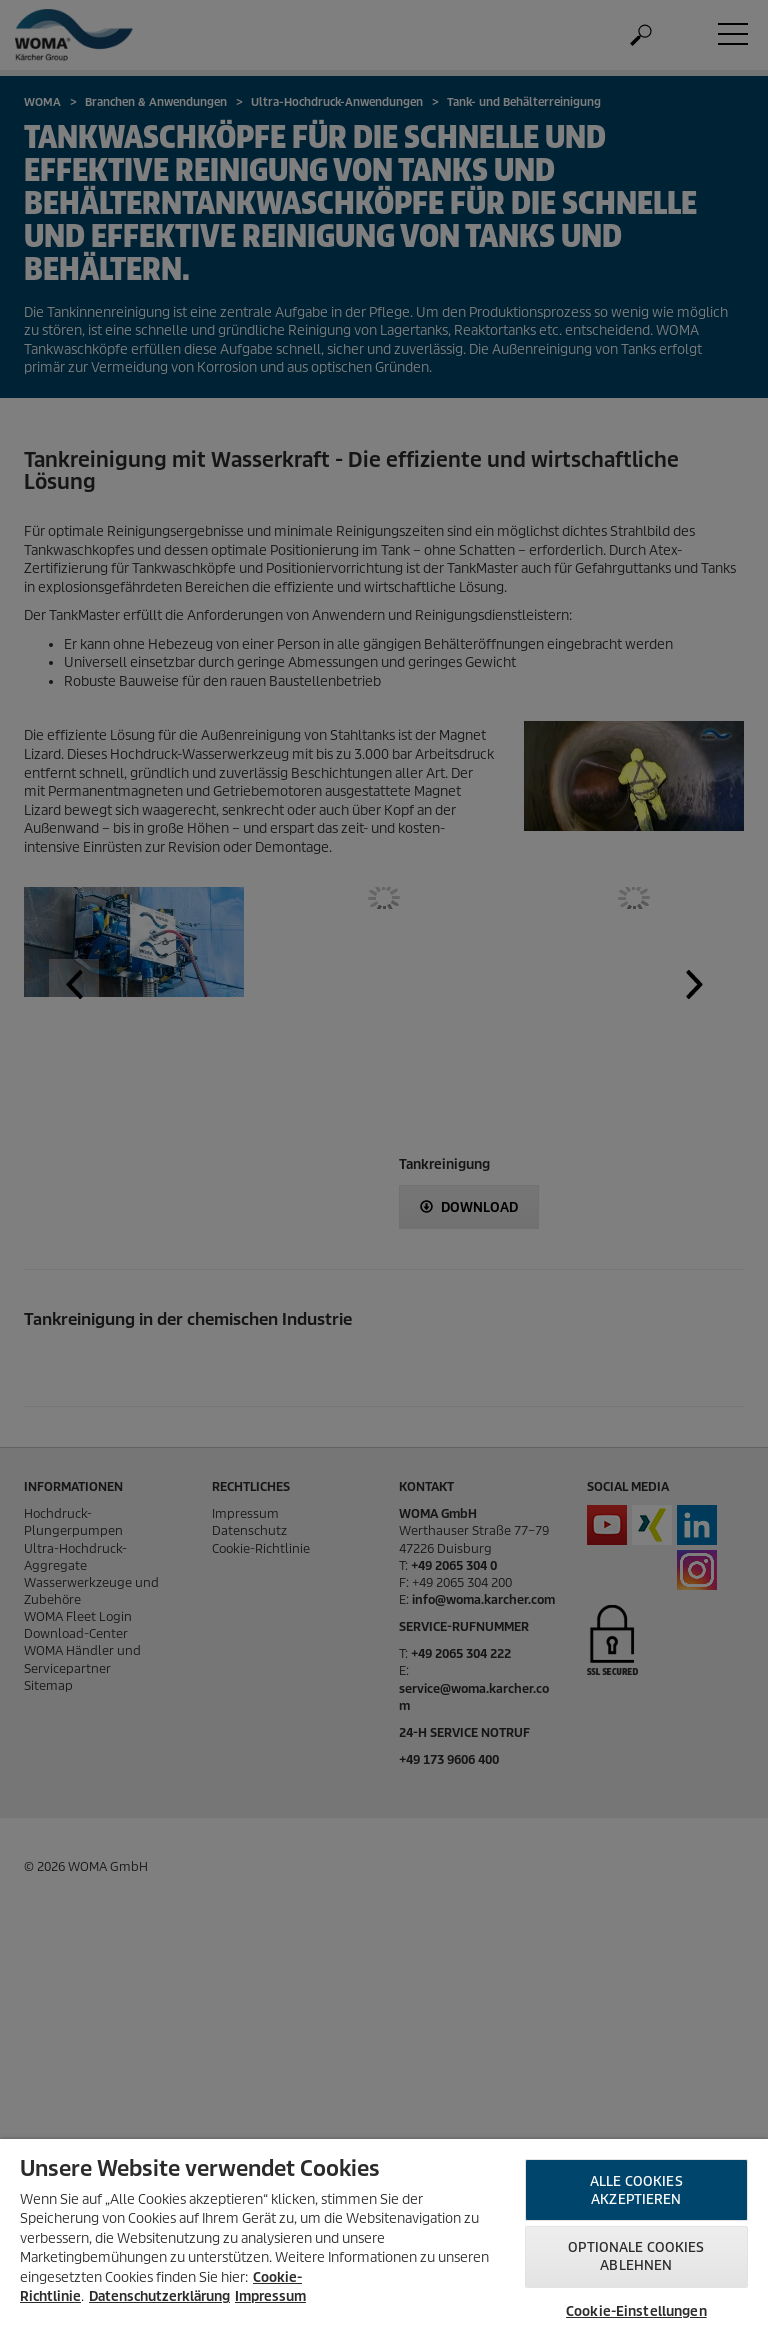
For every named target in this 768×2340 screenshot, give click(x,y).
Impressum (270, 2296)
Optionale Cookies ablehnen (636, 2256)
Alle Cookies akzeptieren (636, 2190)
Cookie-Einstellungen (636, 2311)
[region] (384, 2239)
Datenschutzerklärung (159, 2296)
